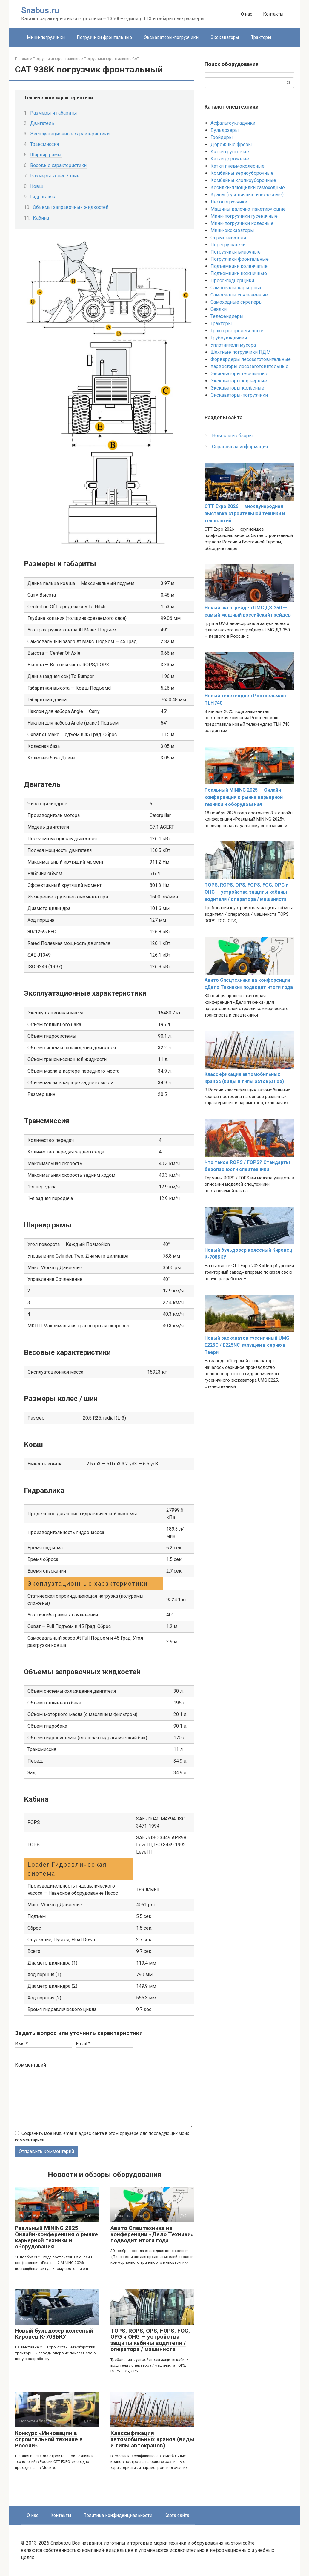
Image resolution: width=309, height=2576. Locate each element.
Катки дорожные (229, 159)
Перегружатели (227, 245)
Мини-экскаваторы (232, 230)
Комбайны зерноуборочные (241, 173)
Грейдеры (221, 137)
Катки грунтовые (229, 152)
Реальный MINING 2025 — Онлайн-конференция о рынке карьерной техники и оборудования (56, 2237)
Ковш (36, 186)
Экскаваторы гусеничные (239, 373)
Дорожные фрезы (231, 144)
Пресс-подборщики (232, 280)
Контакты (273, 14)
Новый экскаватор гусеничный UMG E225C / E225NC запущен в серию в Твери (247, 1345)
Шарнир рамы (46, 154)
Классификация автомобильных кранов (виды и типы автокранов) (152, 2439)
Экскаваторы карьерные (238, 381)
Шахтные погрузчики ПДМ (240, 352)
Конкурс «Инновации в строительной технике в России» (49, 2439)
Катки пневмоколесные (237, 166)
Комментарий (30, 2065)
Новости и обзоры (232, 435)
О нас (246, 14)
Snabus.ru (40, 10)
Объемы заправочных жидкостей (70, 207)
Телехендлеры (227, 316)
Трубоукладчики (228, 338)
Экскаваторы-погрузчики (171, 37)
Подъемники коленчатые (239, 266)
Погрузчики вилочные (235, 252)
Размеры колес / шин (54, 176)
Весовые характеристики (58, 165)
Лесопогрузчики (228, 202)
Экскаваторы (224, 37)
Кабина (41, 218)
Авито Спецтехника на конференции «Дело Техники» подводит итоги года (152, 2234)
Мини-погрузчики (46, 37)
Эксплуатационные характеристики (70, 134)
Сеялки (218, 309)
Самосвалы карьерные (236, 288)
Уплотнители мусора (233, 345)
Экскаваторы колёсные (237, 388)
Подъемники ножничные (238, 273)
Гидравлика (43, 197)
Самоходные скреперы (236, 302)
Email (83, 2044)
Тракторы (261, 37)
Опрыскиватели (228, 237)
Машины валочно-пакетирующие (248, 209)
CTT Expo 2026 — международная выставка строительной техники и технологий (245, 513)
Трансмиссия (44, 144)
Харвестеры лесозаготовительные (249, 366)
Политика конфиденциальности (117, 2515)
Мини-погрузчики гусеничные (244, 216)
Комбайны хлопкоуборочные (243, 180)
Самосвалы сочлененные (239, 295)
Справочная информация (240, 447)
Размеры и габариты (53, 113)
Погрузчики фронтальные (104, 37)
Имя (21, 2044)
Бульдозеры (224, 130)
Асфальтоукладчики (232, 123)
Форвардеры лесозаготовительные (250, 359)
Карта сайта (176, 2515)
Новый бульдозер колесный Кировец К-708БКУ (54, 2333)
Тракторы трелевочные (236, 330)
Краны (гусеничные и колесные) (247, 194)
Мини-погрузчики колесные (241, 223)
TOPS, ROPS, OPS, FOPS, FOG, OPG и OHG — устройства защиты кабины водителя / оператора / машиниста (150, 2340)
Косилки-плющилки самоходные (247, 187)
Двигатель (42, 123)
